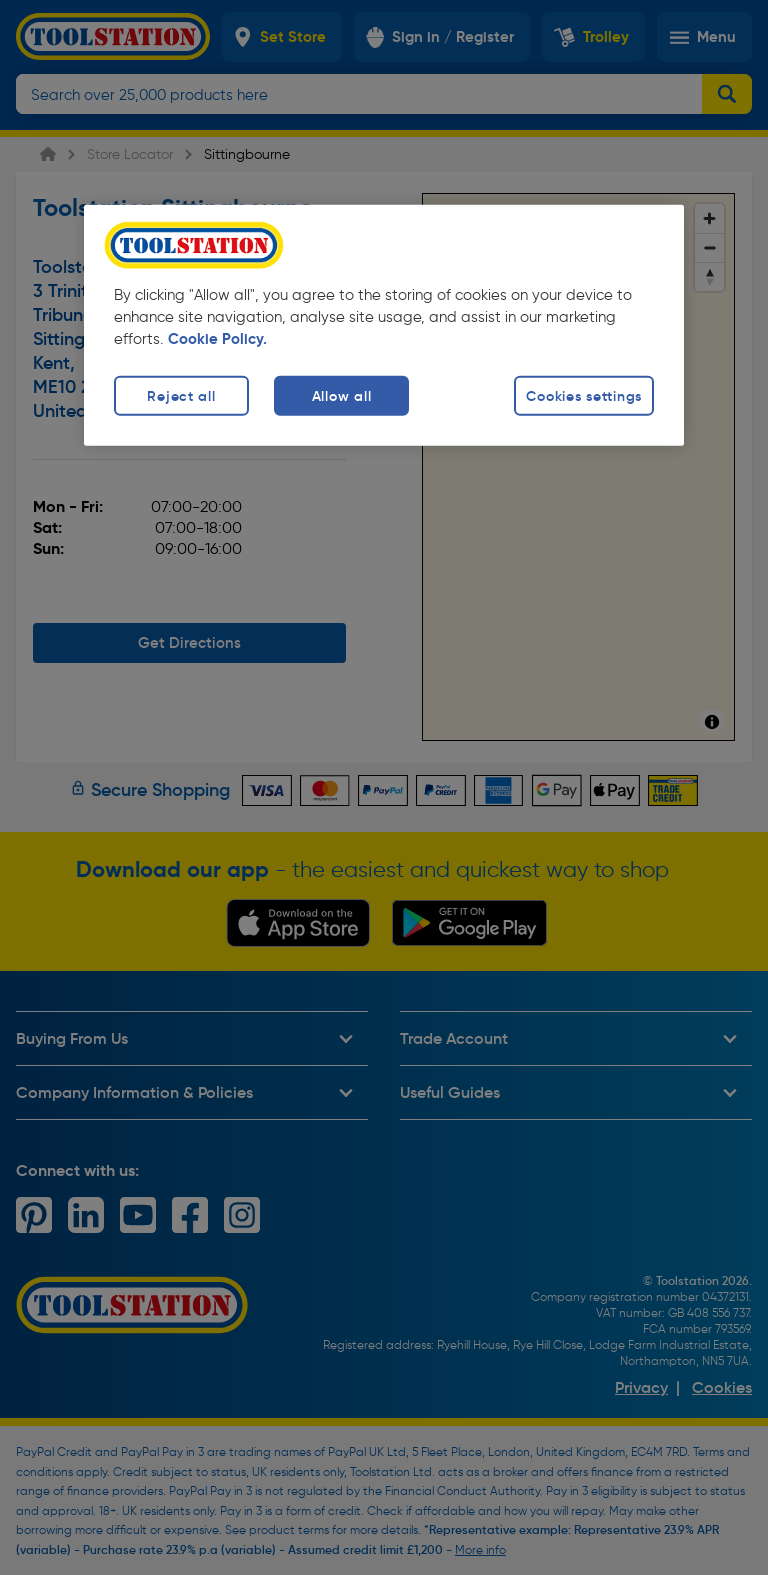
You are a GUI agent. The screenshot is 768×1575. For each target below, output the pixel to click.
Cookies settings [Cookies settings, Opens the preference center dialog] (584, 396)
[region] (384, 325)
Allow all (341, 396)
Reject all (181, 396)
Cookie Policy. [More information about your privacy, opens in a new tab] (217, 339)
